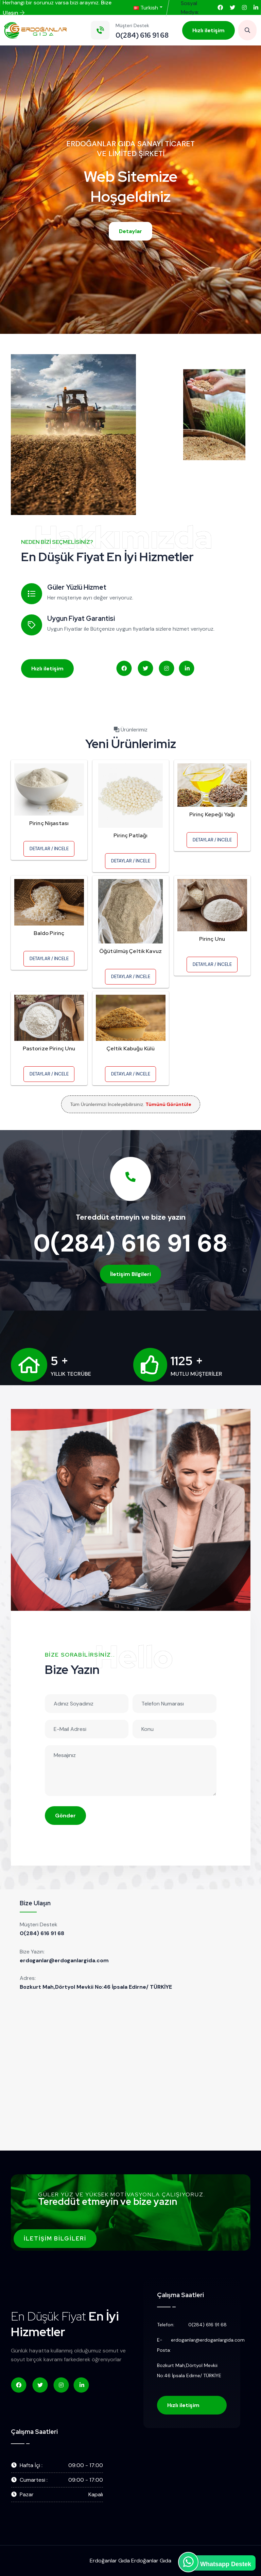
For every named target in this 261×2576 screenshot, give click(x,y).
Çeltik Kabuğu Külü (130, 1048)
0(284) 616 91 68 (130, 1243)
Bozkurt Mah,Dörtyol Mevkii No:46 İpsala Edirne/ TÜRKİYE (96, 1986)
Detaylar (130, 231)
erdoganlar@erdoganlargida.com (64, 1960)
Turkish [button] (146, 7)
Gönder (65, 1815)
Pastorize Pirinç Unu (49, 1048)
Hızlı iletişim (208, 30)
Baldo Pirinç (49, 933)
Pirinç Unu (212, 938)
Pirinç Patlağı (131, 835)
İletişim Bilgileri (130, 1274)
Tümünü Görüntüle (168, 1104)
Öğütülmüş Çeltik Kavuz (130, 951)
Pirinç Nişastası (49, 823)
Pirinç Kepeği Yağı (212, 814)
